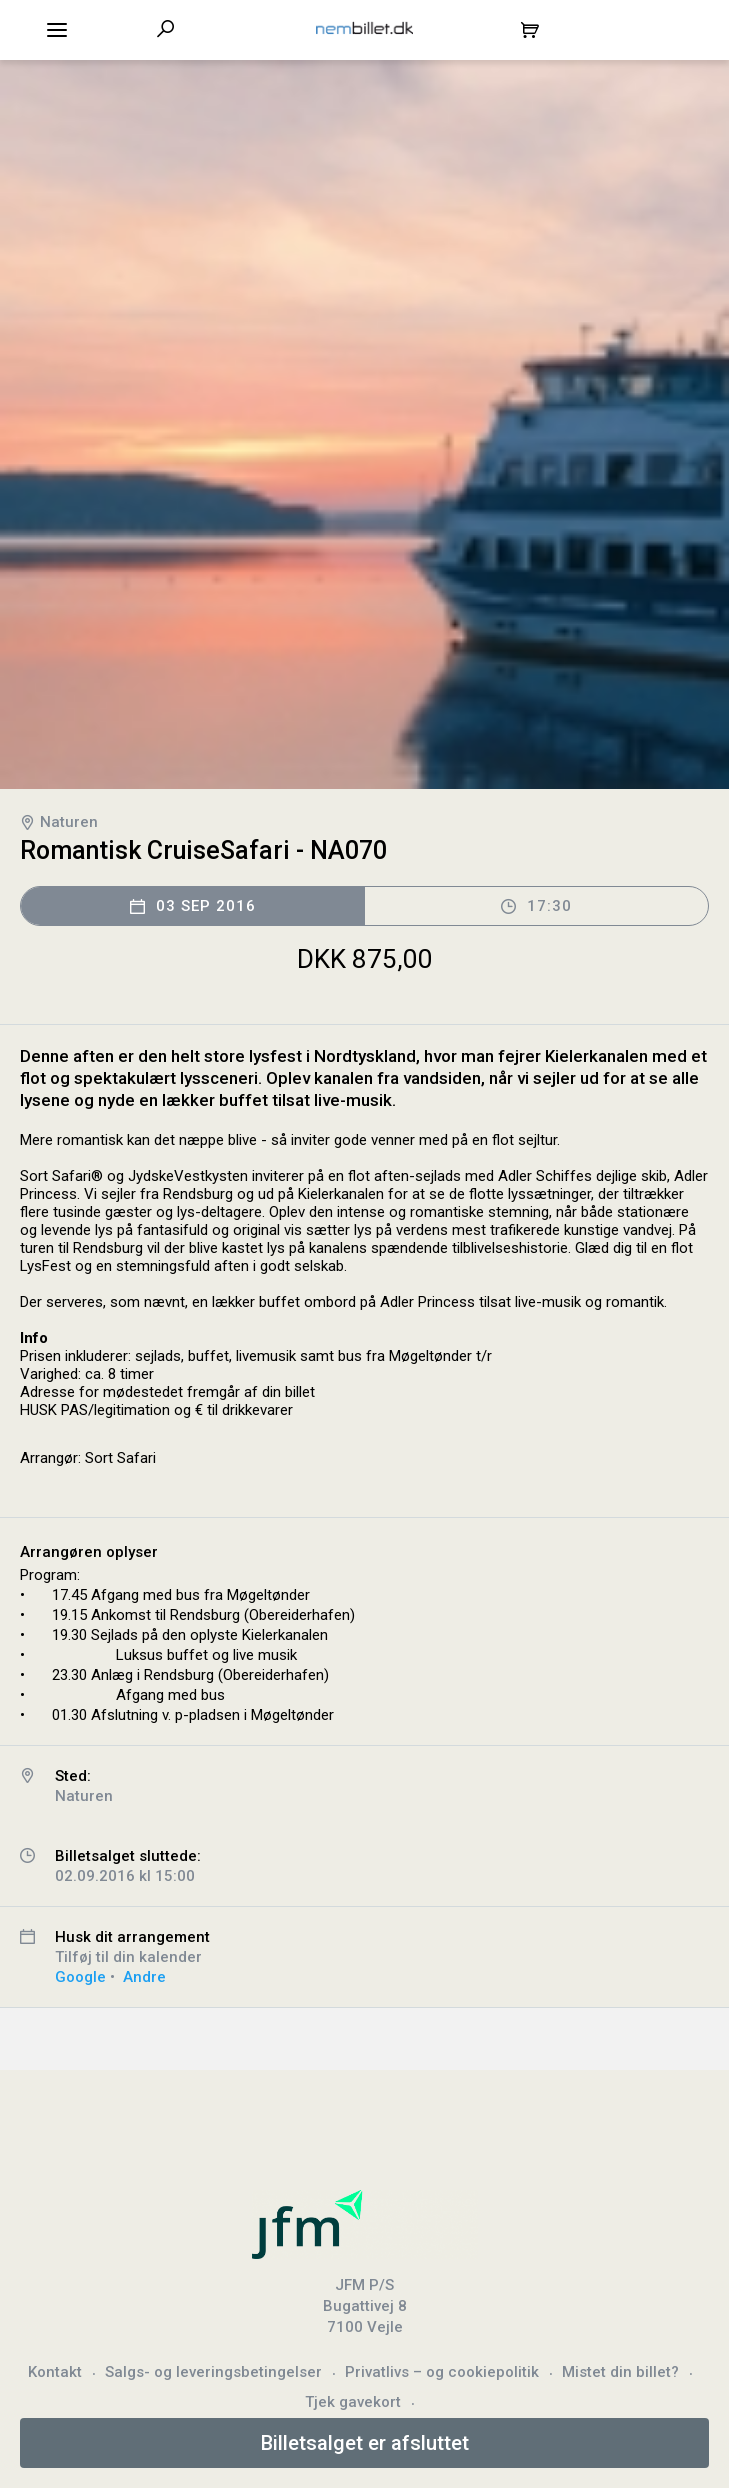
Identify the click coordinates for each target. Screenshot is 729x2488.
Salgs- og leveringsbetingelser (213, 2372)
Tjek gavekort (353, 2402)
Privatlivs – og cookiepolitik (442, 2372)
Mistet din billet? (620, 2372)
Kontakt (55, 2372)
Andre (144, 1977)
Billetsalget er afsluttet (365, 2443)
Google (80, 1977)
